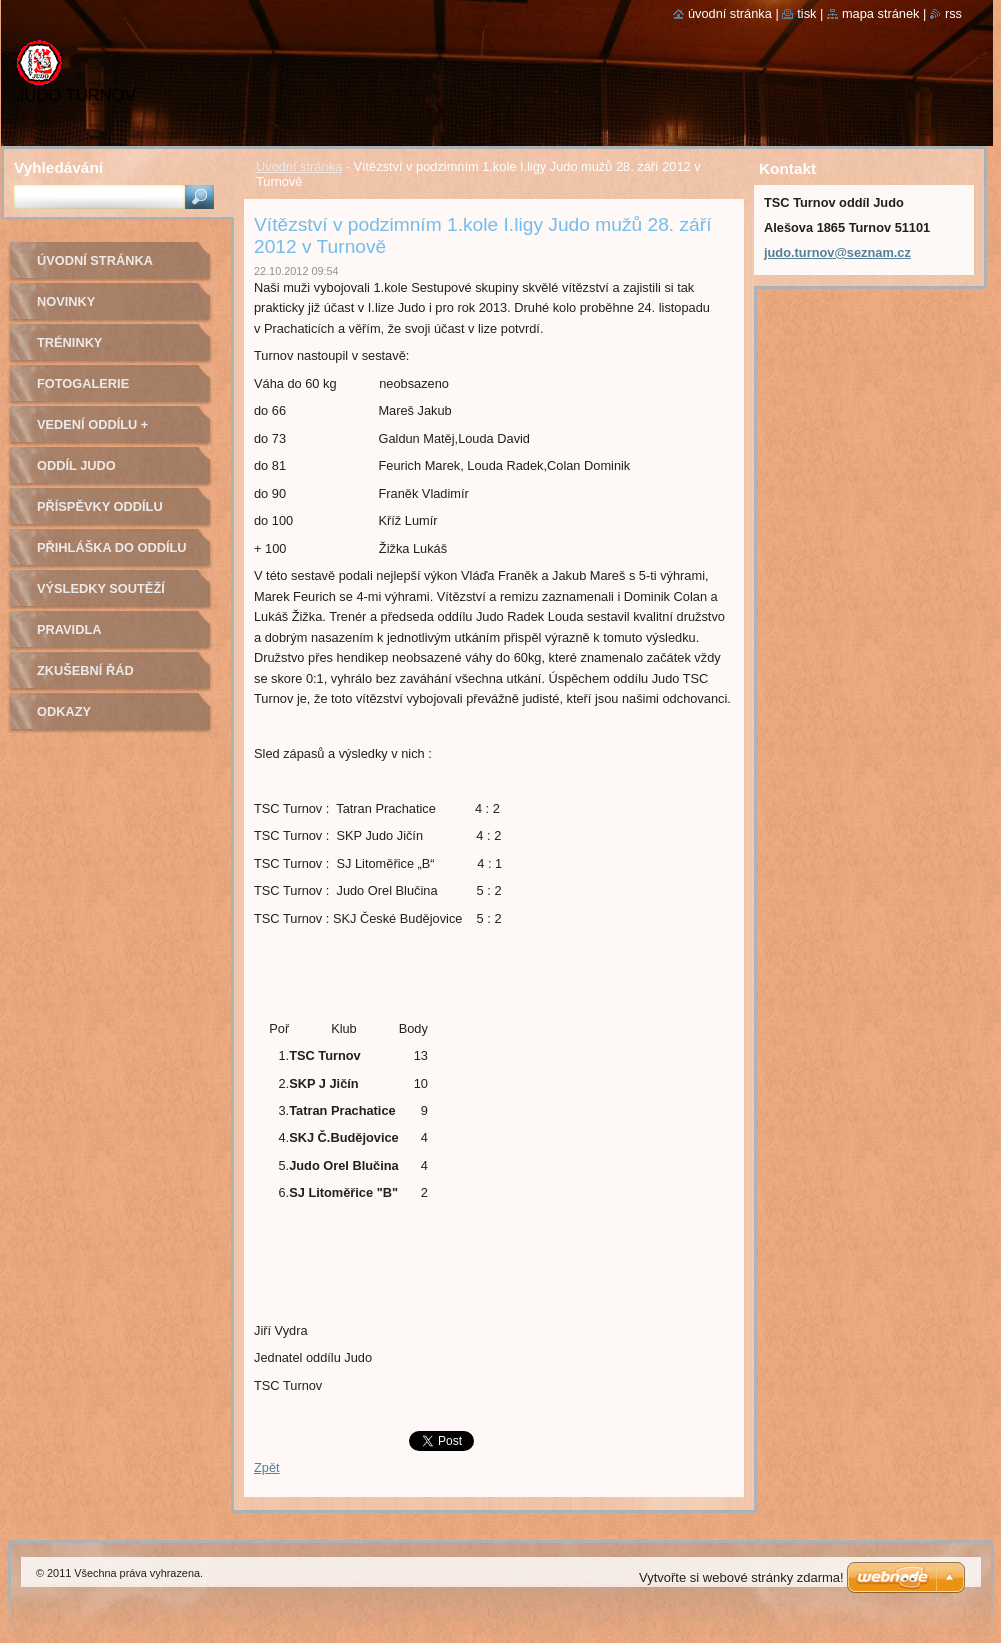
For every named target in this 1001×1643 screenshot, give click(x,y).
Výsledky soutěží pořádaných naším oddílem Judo (105, 595)
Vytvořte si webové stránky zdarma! (741, 1577)
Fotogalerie (83, 383)
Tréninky (69, 342)
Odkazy (64, 711)
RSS (953, 13)
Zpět (267, 1467)
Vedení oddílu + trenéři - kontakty (106, 431)
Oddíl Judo (76, 465)
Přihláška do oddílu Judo (112, 554)
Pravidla (69, 629)
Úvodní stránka (299, 166)
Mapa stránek (881, 13)
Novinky (66, 301)
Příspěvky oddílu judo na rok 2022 (100, 513)
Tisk (806, 13)
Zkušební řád (85, 670)
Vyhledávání (58, 167)
